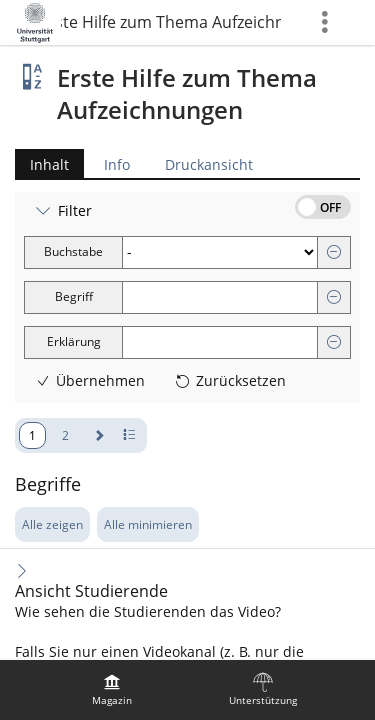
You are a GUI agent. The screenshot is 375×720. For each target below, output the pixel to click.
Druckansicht (209, 164)
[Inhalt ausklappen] (22, 570)
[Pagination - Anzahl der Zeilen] (129, 435)
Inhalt (42, 164)
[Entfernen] (334, 252)
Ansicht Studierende (91, 591)
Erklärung (74, 341)
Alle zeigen (52, 524)
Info (117, 164)
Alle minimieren (148, 524)
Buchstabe (73, 251)
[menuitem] (112, 690)
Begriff (74, 296)
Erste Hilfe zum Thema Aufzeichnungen (171, 22)
